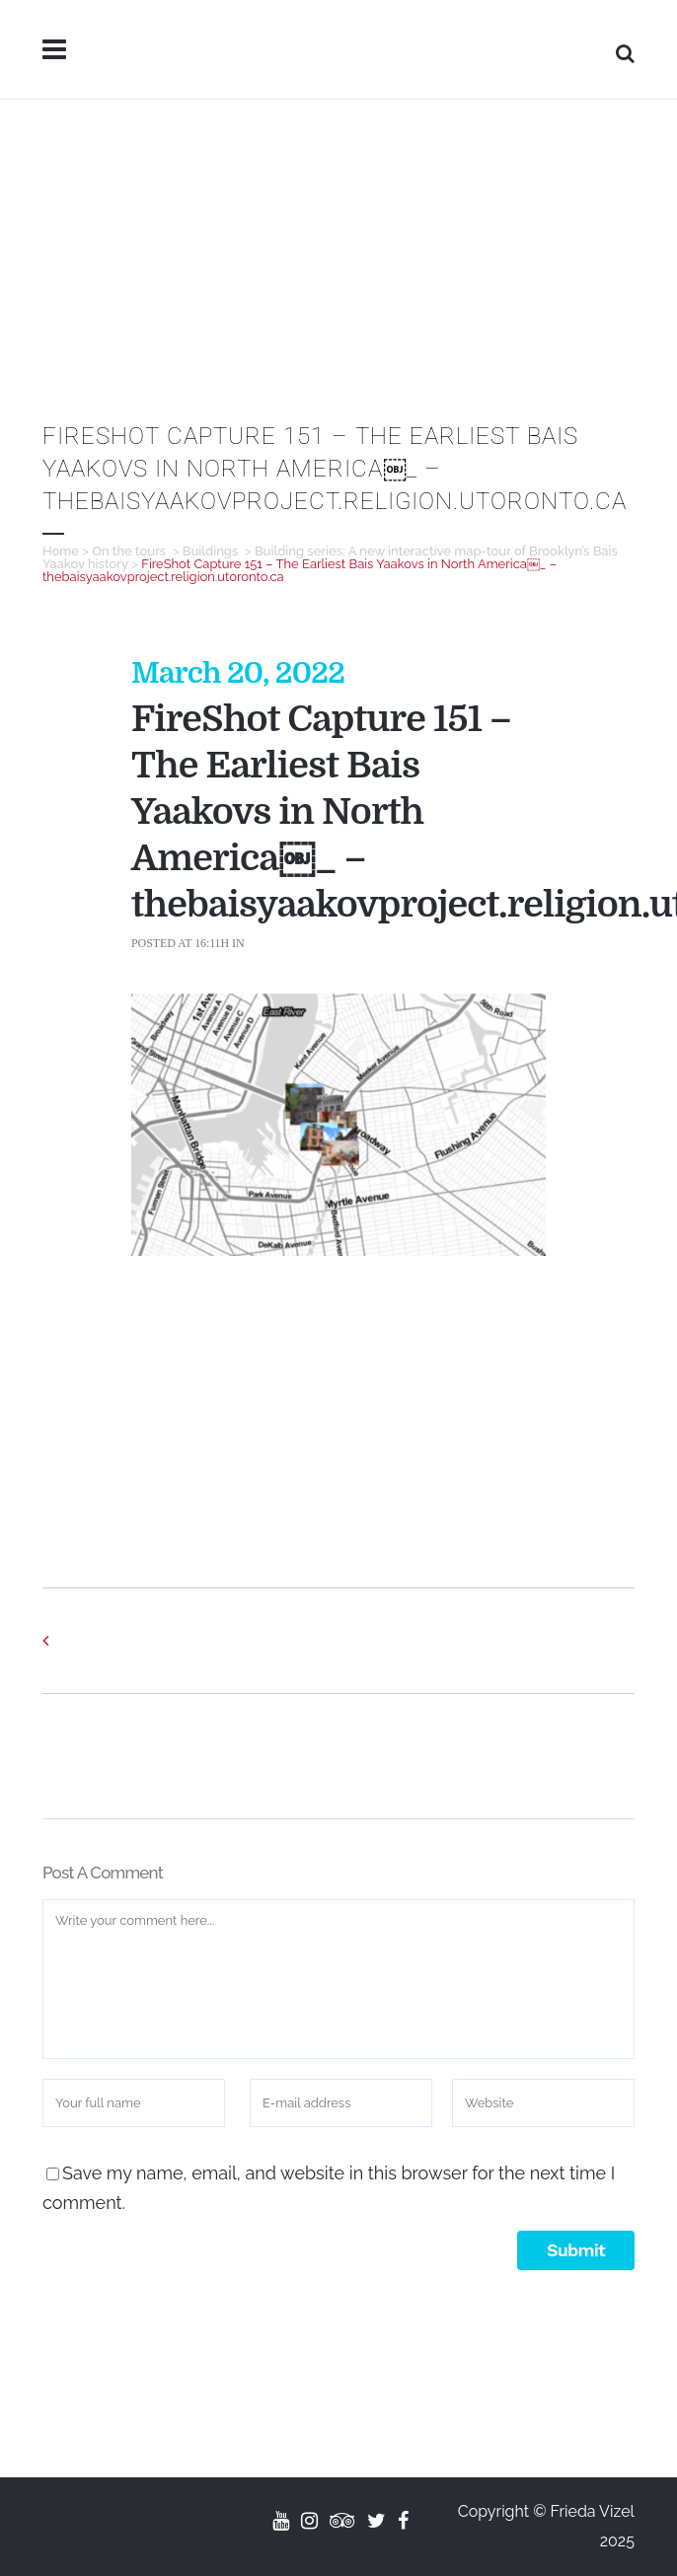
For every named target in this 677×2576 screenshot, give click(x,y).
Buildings (211, 551)
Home (60, 551)
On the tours (129, 551)
